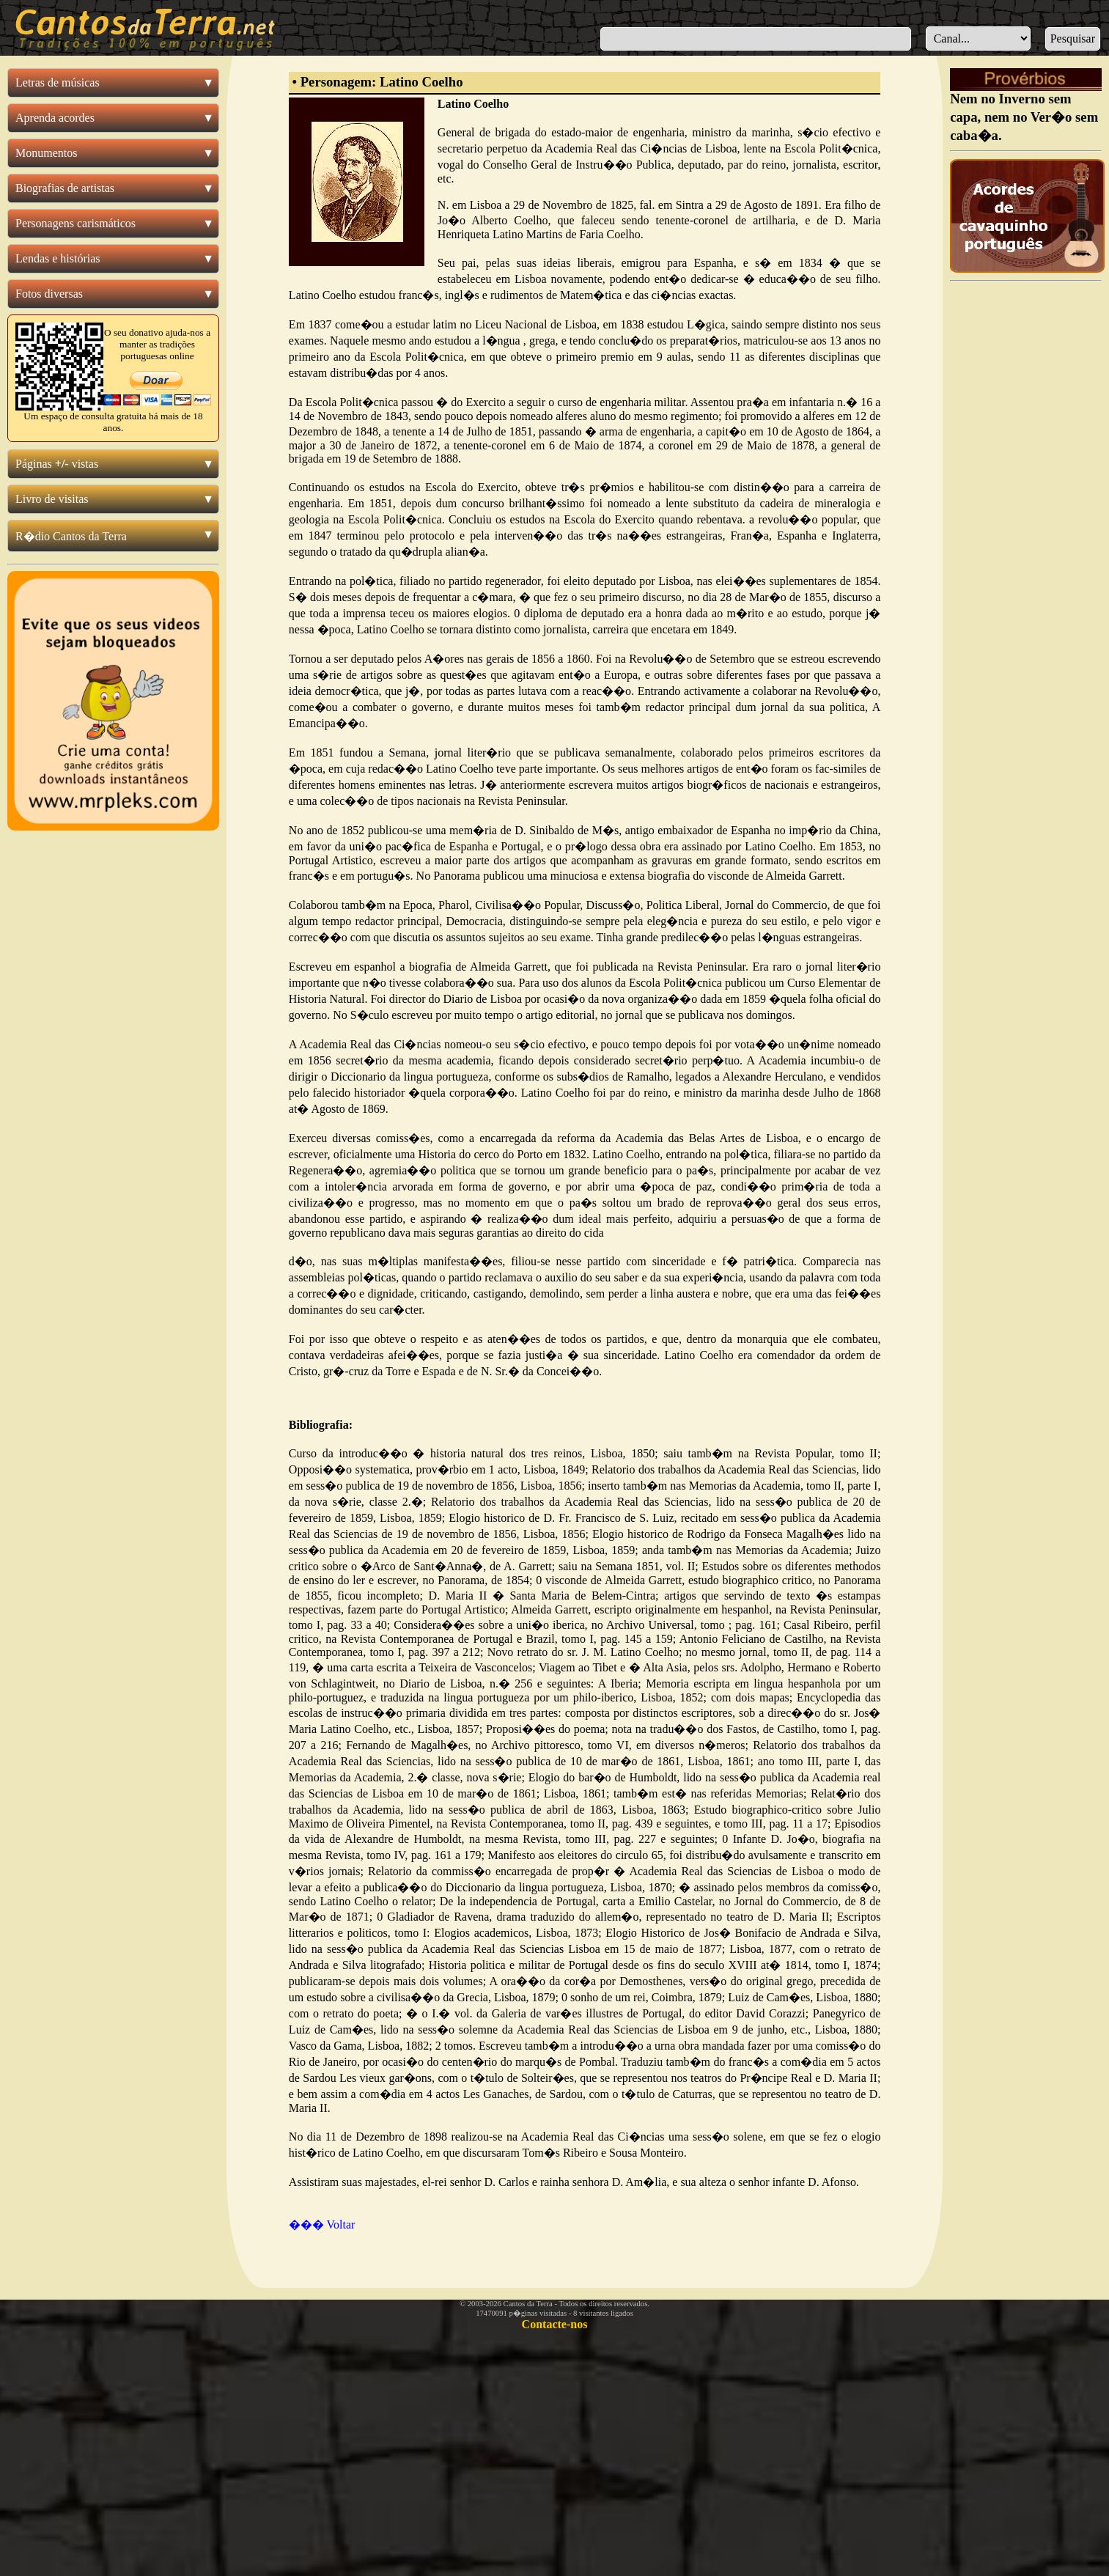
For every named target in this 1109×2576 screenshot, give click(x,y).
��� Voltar (322, 2224)
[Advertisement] (1026, 508)
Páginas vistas (56, 463)
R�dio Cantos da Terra (71, 536)
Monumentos (46, 153)
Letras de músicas (57, 82)
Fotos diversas (49, 293)
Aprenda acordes (55, 117)
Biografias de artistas (64, 188)
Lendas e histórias (57, 258)
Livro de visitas (52, 499)
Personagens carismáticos (75, 223)
